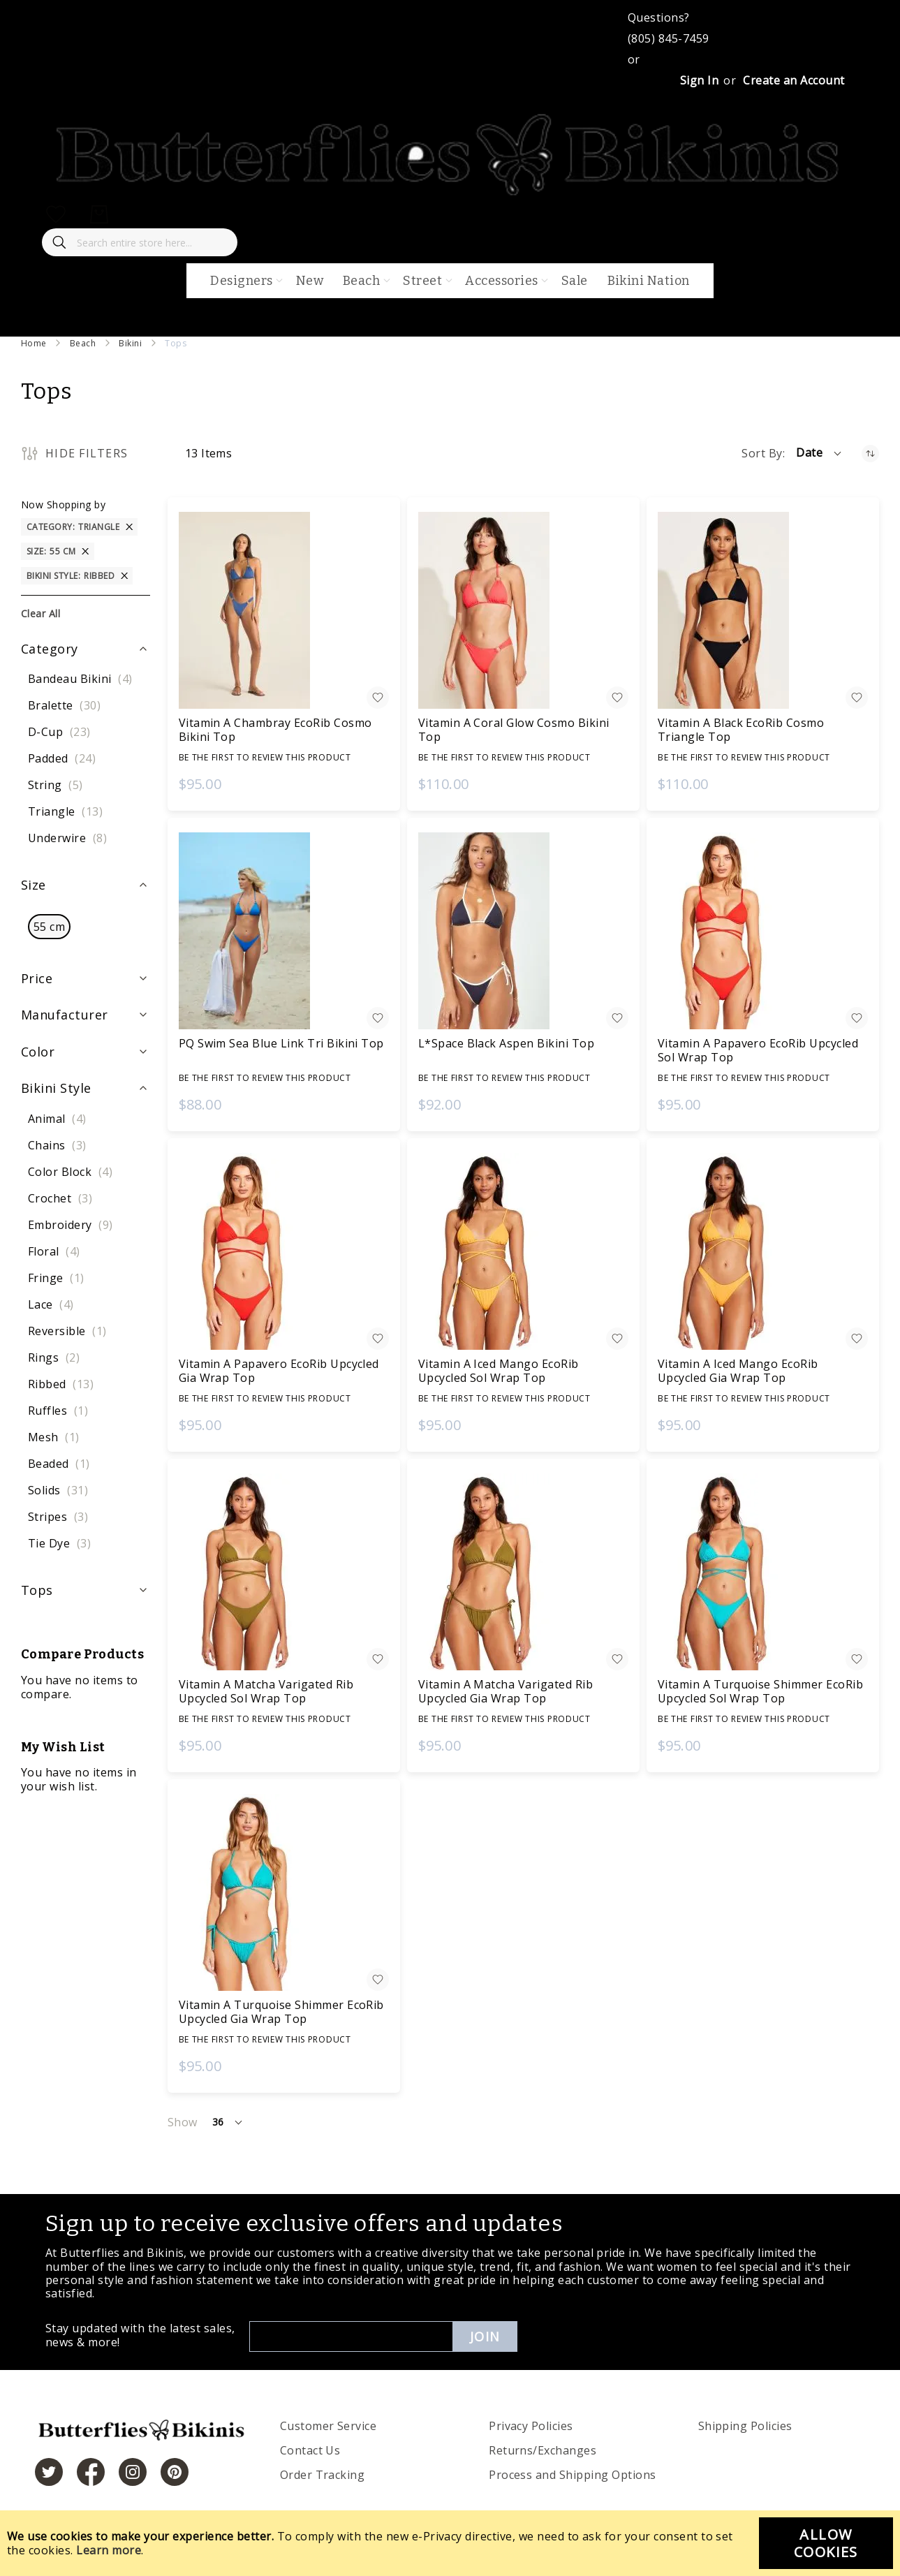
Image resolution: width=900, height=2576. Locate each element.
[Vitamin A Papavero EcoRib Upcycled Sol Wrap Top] (763, 930)
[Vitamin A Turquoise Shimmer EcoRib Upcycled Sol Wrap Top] (763, 1571)
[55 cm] (49, 926)
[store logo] (450, 193)
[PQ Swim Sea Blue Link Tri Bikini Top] (284, 930)
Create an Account (793, 80)
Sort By (762, 453)
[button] (819, 453)
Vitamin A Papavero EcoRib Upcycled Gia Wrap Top (279, 1371)
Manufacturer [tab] (64, 1014)
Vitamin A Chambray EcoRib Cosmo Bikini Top (275, 730)
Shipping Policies (745, 2426)
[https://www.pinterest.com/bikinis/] (175, 2472)
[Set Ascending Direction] (870, 453)
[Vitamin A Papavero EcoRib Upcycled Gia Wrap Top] (284, 1251)
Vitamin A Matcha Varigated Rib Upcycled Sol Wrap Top (266, 1691)
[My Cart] (99, 214)
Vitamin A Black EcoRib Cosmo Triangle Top (741, 730)
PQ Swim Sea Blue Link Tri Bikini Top (281, 1043)
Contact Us (310, 2450)
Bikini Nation (648, 280)
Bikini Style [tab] (56, 1088)
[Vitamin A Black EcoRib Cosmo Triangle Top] (763, 610)
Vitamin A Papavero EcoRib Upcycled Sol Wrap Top (758, 1050)
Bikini (130, 343)
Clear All (40, 613)
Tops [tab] (37, 1590)
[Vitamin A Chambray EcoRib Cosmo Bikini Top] (284, 610)
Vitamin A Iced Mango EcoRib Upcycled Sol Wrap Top (498, 1371)
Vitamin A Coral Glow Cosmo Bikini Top (514, 730)
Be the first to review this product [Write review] (265, 757)
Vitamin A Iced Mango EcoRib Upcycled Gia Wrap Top (738, 1371)
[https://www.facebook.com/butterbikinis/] (91, 2472)
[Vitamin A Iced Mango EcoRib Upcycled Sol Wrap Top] (523, 1251)
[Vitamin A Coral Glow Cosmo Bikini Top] (523, 610)
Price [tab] (36, 978)
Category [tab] (49, 648)
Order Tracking (322, 2474)
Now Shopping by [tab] (63, 504)
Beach (83, 343)
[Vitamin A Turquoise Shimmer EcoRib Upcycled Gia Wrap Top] (284, 1892)
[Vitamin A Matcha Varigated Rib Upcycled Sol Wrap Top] (284, 1571)
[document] (450, 2543)
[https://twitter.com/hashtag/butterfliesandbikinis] (49, 2472)
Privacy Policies (531, 2426)
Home (34, 343)
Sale (574, 280)
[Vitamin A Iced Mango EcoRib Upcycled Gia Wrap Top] (763, 1251)
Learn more (108, 2550)
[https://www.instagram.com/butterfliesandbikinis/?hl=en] (133, 2472)
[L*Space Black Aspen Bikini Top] (523, 930)
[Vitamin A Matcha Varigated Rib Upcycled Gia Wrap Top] (523, 1571)
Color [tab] (37, 1051)
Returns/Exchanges (542, 2450)
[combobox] (139, 242)
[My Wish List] (56, 214)
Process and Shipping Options (572, 2474)
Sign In (699, 80)
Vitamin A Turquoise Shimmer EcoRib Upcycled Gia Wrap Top (281, 2012)
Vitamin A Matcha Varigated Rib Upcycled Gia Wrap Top (505, 1691)
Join (485, 2336)
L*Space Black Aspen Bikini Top (506, 1043)
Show (183, 2122)
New (309, 280)
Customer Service (328, 2426)
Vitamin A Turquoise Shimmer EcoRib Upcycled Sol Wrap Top (760, 1691)
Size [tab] (33, 884)
